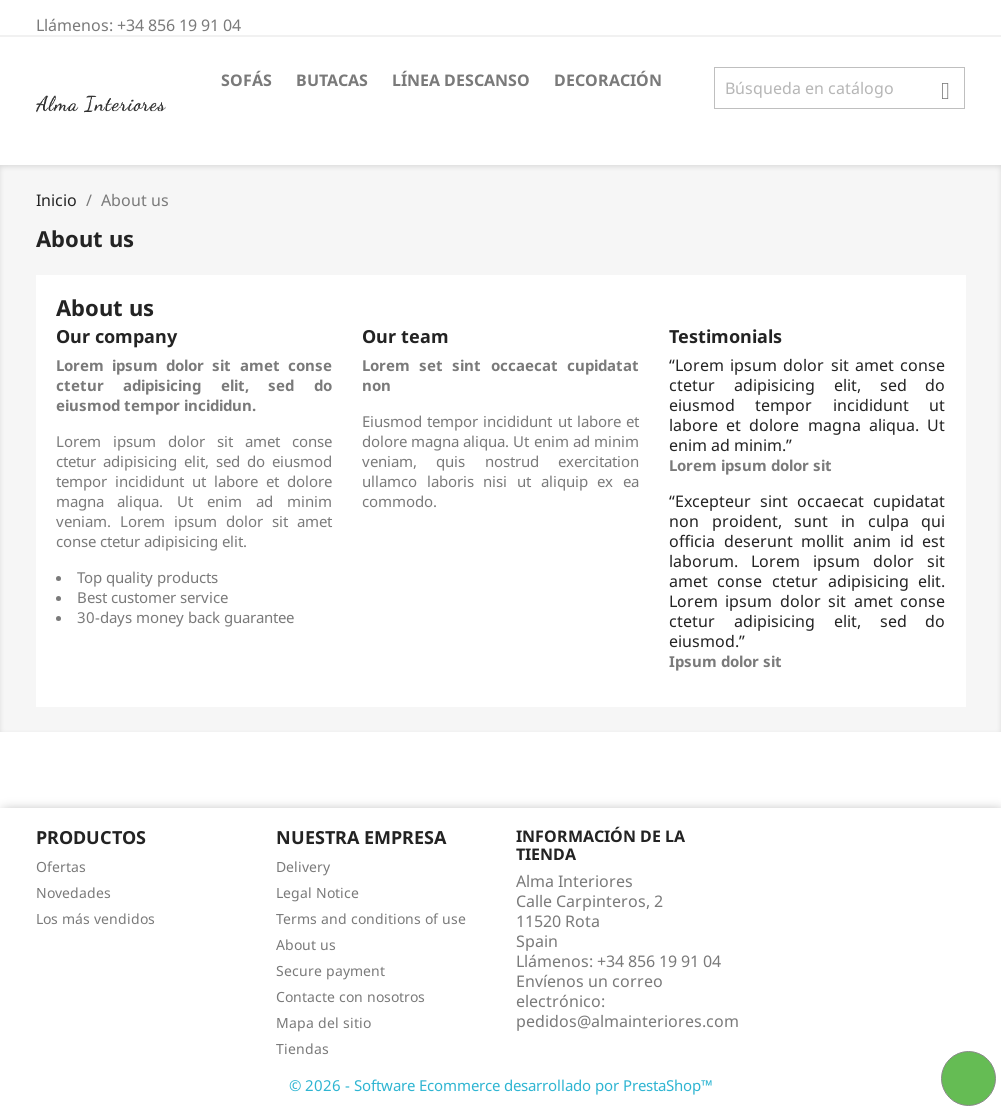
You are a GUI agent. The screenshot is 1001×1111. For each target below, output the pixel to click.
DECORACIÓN (608, 80)
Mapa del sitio (323, 1022)
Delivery (303, 866)
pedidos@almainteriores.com (627, 1021)
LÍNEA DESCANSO (461, 80)
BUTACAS (332, 80)
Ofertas (61, 866)
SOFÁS (246, 80)
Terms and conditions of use (371, 918)
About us (306, 944)
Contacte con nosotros (350, 996)
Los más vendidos (95, 918)
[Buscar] (839, 88)
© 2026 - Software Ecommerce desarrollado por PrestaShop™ (501, 1085)
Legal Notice (317, 892)
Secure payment (330, 970)
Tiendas (302, 1048)
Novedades (73, 892)
